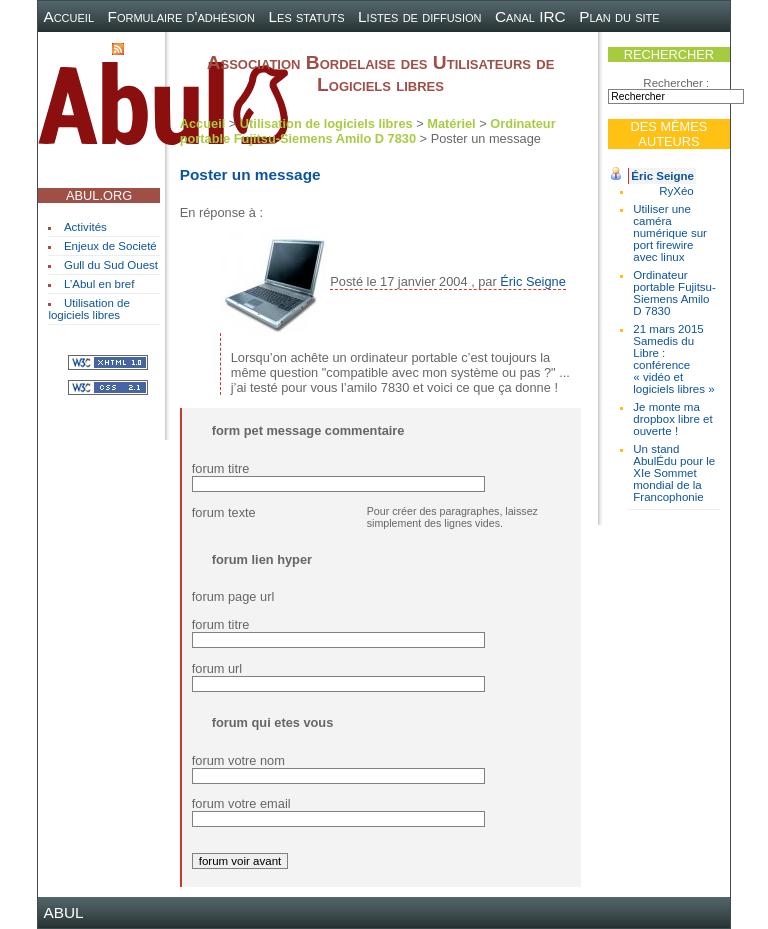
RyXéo (676, 191)
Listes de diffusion (419, 16)
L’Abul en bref (99, 284)
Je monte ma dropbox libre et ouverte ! (672, 419)
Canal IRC (530, 16)
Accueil (68, 16)
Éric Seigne (662, 176)
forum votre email (241, 803)
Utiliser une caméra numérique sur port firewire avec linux (670, 233)
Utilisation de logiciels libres (88, 309)
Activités (85, 227)
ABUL (63, 912)
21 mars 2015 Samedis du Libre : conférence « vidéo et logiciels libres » (673, 359)
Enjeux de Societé (110, 246)
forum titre (221, 468)
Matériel (451, 123)
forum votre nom (238, 760)
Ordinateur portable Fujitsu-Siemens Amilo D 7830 (674, 293)
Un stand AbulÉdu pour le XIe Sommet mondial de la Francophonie (674, 473)
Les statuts (307, 16)
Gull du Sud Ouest (111, 265)
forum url (217, 668)
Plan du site (619, 16)
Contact (71, 47)
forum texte (224, 512)
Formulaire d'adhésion (181, 16)
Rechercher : (676, 83)
